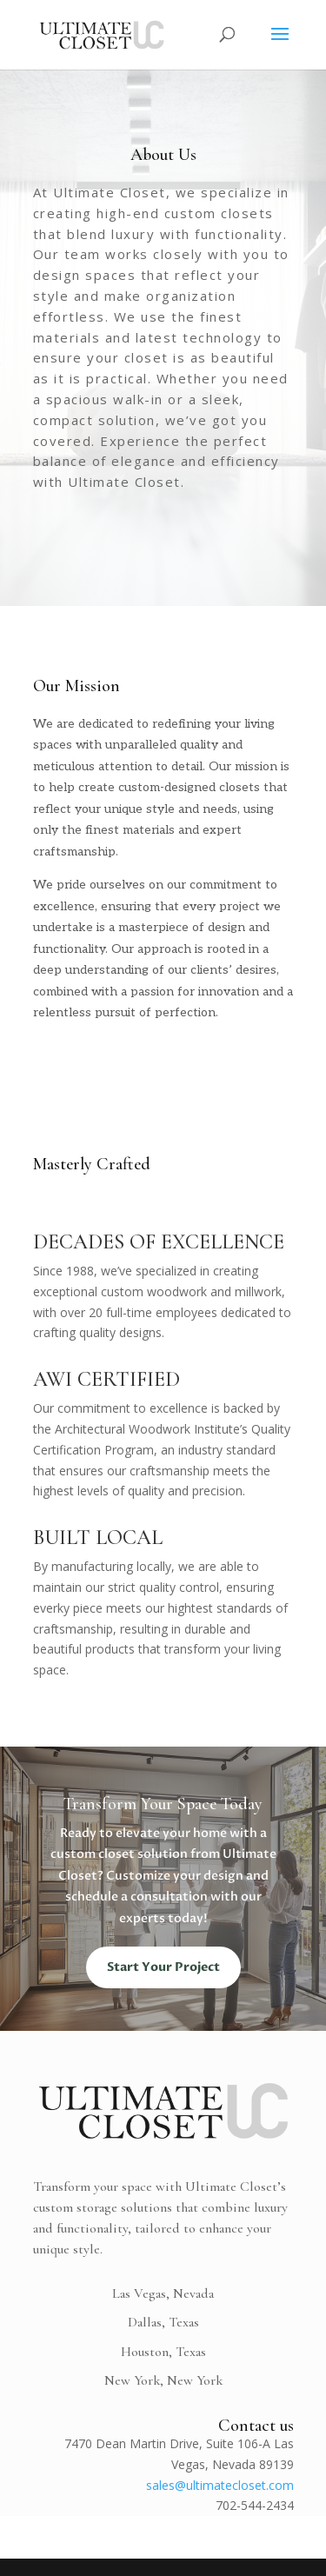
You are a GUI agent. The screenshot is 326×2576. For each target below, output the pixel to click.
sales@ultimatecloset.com (220, 2485)
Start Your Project (163, 1967)
